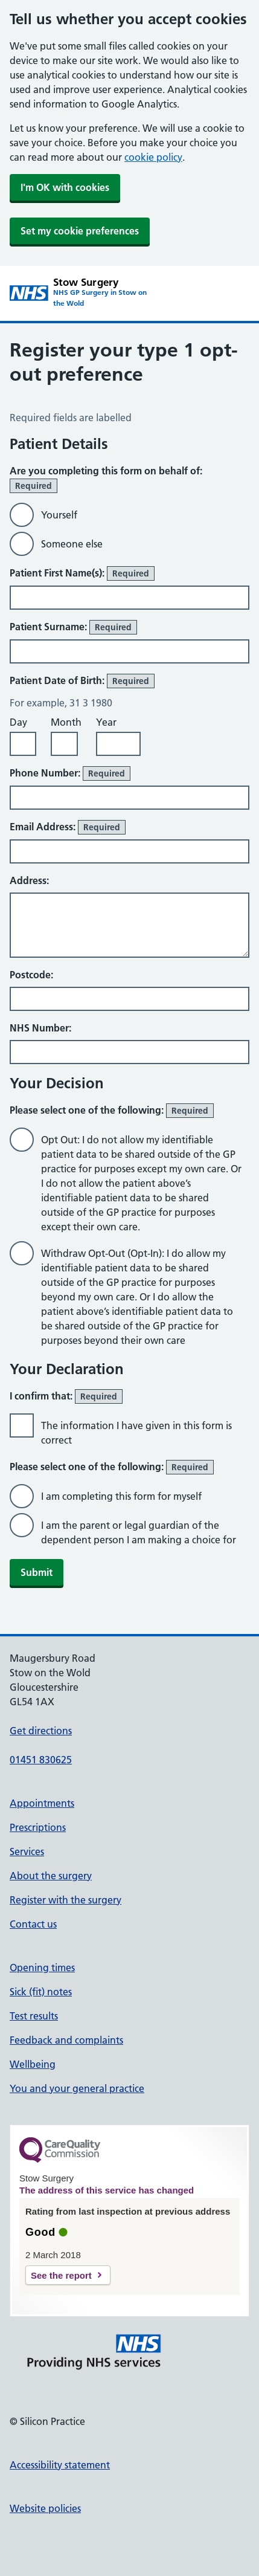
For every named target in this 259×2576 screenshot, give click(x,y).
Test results (34, 2016)
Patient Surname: (73, 627)
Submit (37, 1572)
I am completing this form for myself (121, 1496)
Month (66, 722)
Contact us (33, 1924)
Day (18, 722)
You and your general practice (77, 2088)
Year (106, 722)
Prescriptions (38, 1827)
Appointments (42, 1803)
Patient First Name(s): (82, 573)
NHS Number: (40, 1028)
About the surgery (51, 1876)
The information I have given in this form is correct (136, 1432)
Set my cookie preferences (80, 231)
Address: (29, 880)
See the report (61, 2275)
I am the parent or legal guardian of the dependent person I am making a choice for (138, 1532)
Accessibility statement (60, 2465)
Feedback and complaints (66, 2040)
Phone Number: (70, 773)
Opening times (42, 1967)
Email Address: (68, 827)
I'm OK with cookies (65, 187)
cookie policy (153, 157)
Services (27, 1851)
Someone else (72, 544)
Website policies (45, 2508)
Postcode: (31, 975)
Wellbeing (33, 2064)
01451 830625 (41, 1760)
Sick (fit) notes (41, 1992)
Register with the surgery (65, 1900)
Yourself (59, 515)
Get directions (41, 1731)
